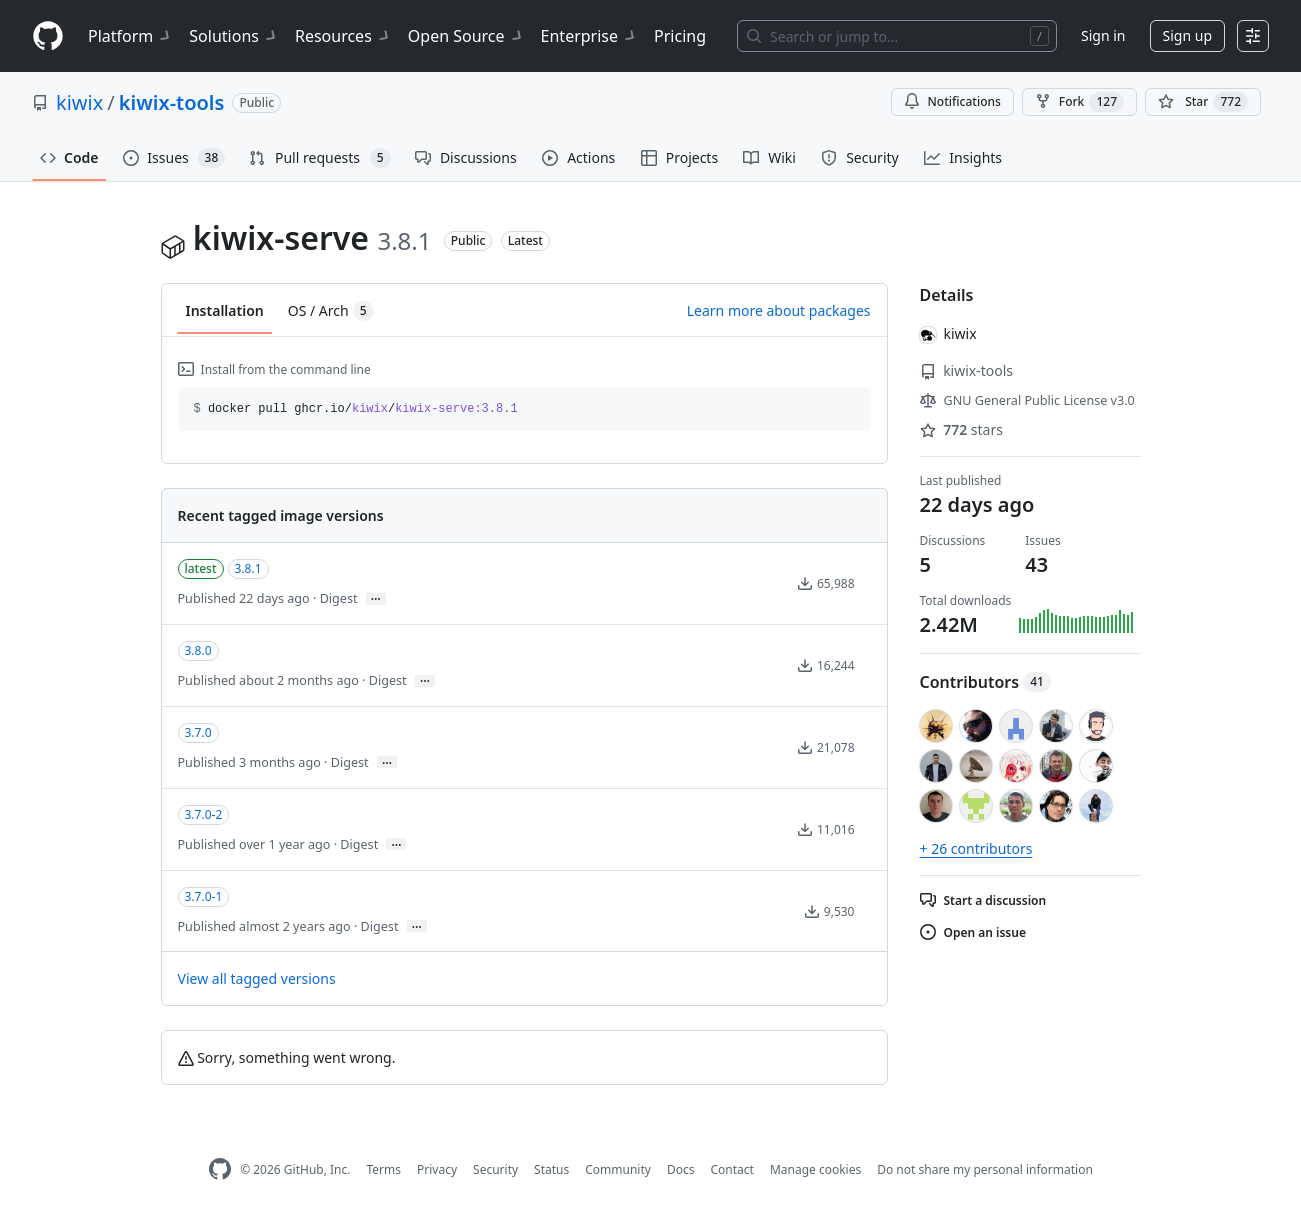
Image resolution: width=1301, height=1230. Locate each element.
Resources (343, 36)
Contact (731, 1169)
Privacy (437, 1169)
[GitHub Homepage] (220, 1169)
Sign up (1187, 35)
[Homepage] (48, 36)
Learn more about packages (779, 310)
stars (961, 429)
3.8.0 (198, 650)
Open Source (466, 36)
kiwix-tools (172, 102)
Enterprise (589, 36)
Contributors (985, 682)
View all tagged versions (257, 978)
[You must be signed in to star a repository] (1203, 102)
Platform (130, 36)
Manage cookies (815, 1169)
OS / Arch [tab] (331, 311)
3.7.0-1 (204, 896)
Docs (681, 1169)
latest (201, 568)
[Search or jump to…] (897, 36)
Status (551, 1169)
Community (618, 1169)
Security (495, 1169)
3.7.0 (198, 732)
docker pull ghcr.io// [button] (356, 409)
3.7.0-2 (204, 814)
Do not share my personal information (985, 1169)
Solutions (234, 36)
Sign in (1103, 35)
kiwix (79, 102)
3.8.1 (248, 568)
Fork (1079, 102)
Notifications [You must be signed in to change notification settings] (952, 101)
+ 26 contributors (976, 848)
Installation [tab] (225, 310)
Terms (383, 1169)
